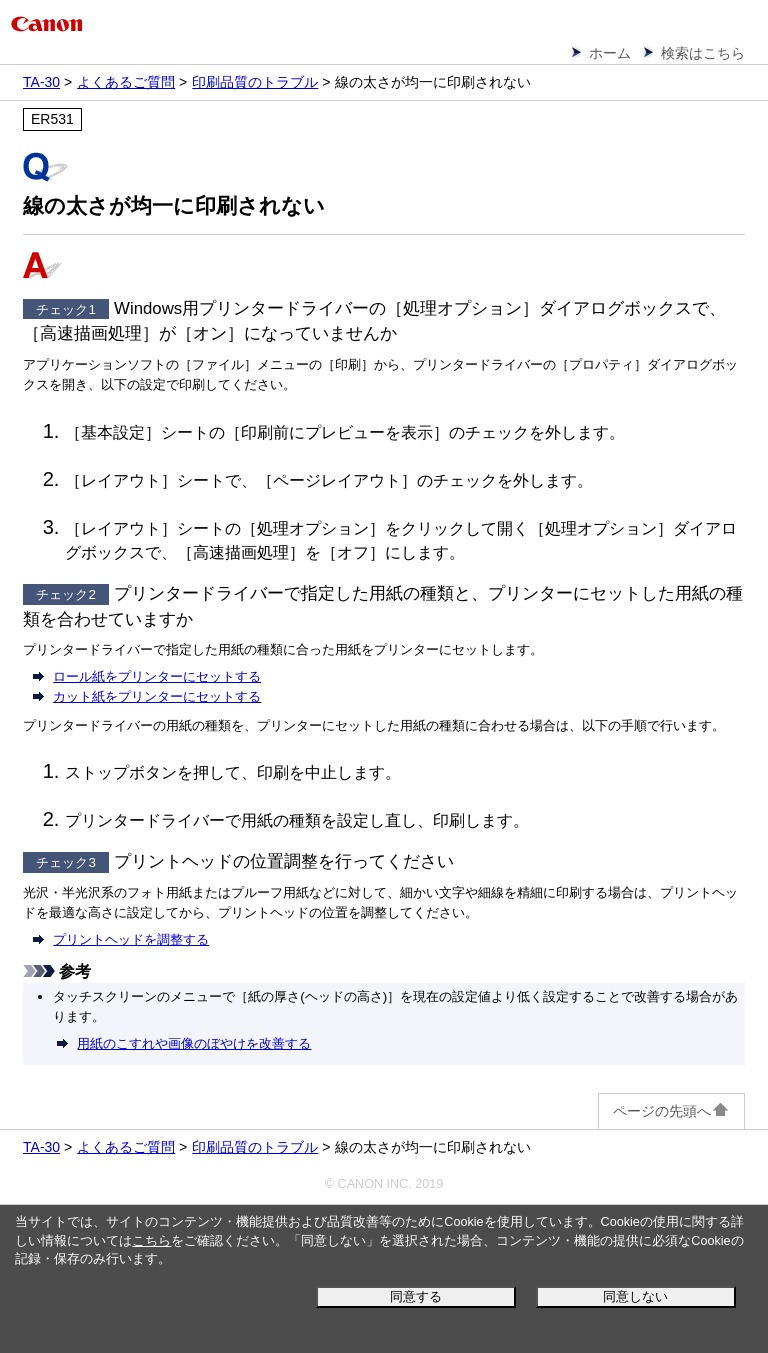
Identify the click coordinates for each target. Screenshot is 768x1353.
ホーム (610, 53)
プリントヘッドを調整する (131, 939)
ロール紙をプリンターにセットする (157, 676)
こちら (151, 1241)
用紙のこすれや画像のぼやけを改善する (194, 1043)
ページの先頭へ (671, 1111)
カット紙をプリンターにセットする (157, 696)
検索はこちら (703, 53)
